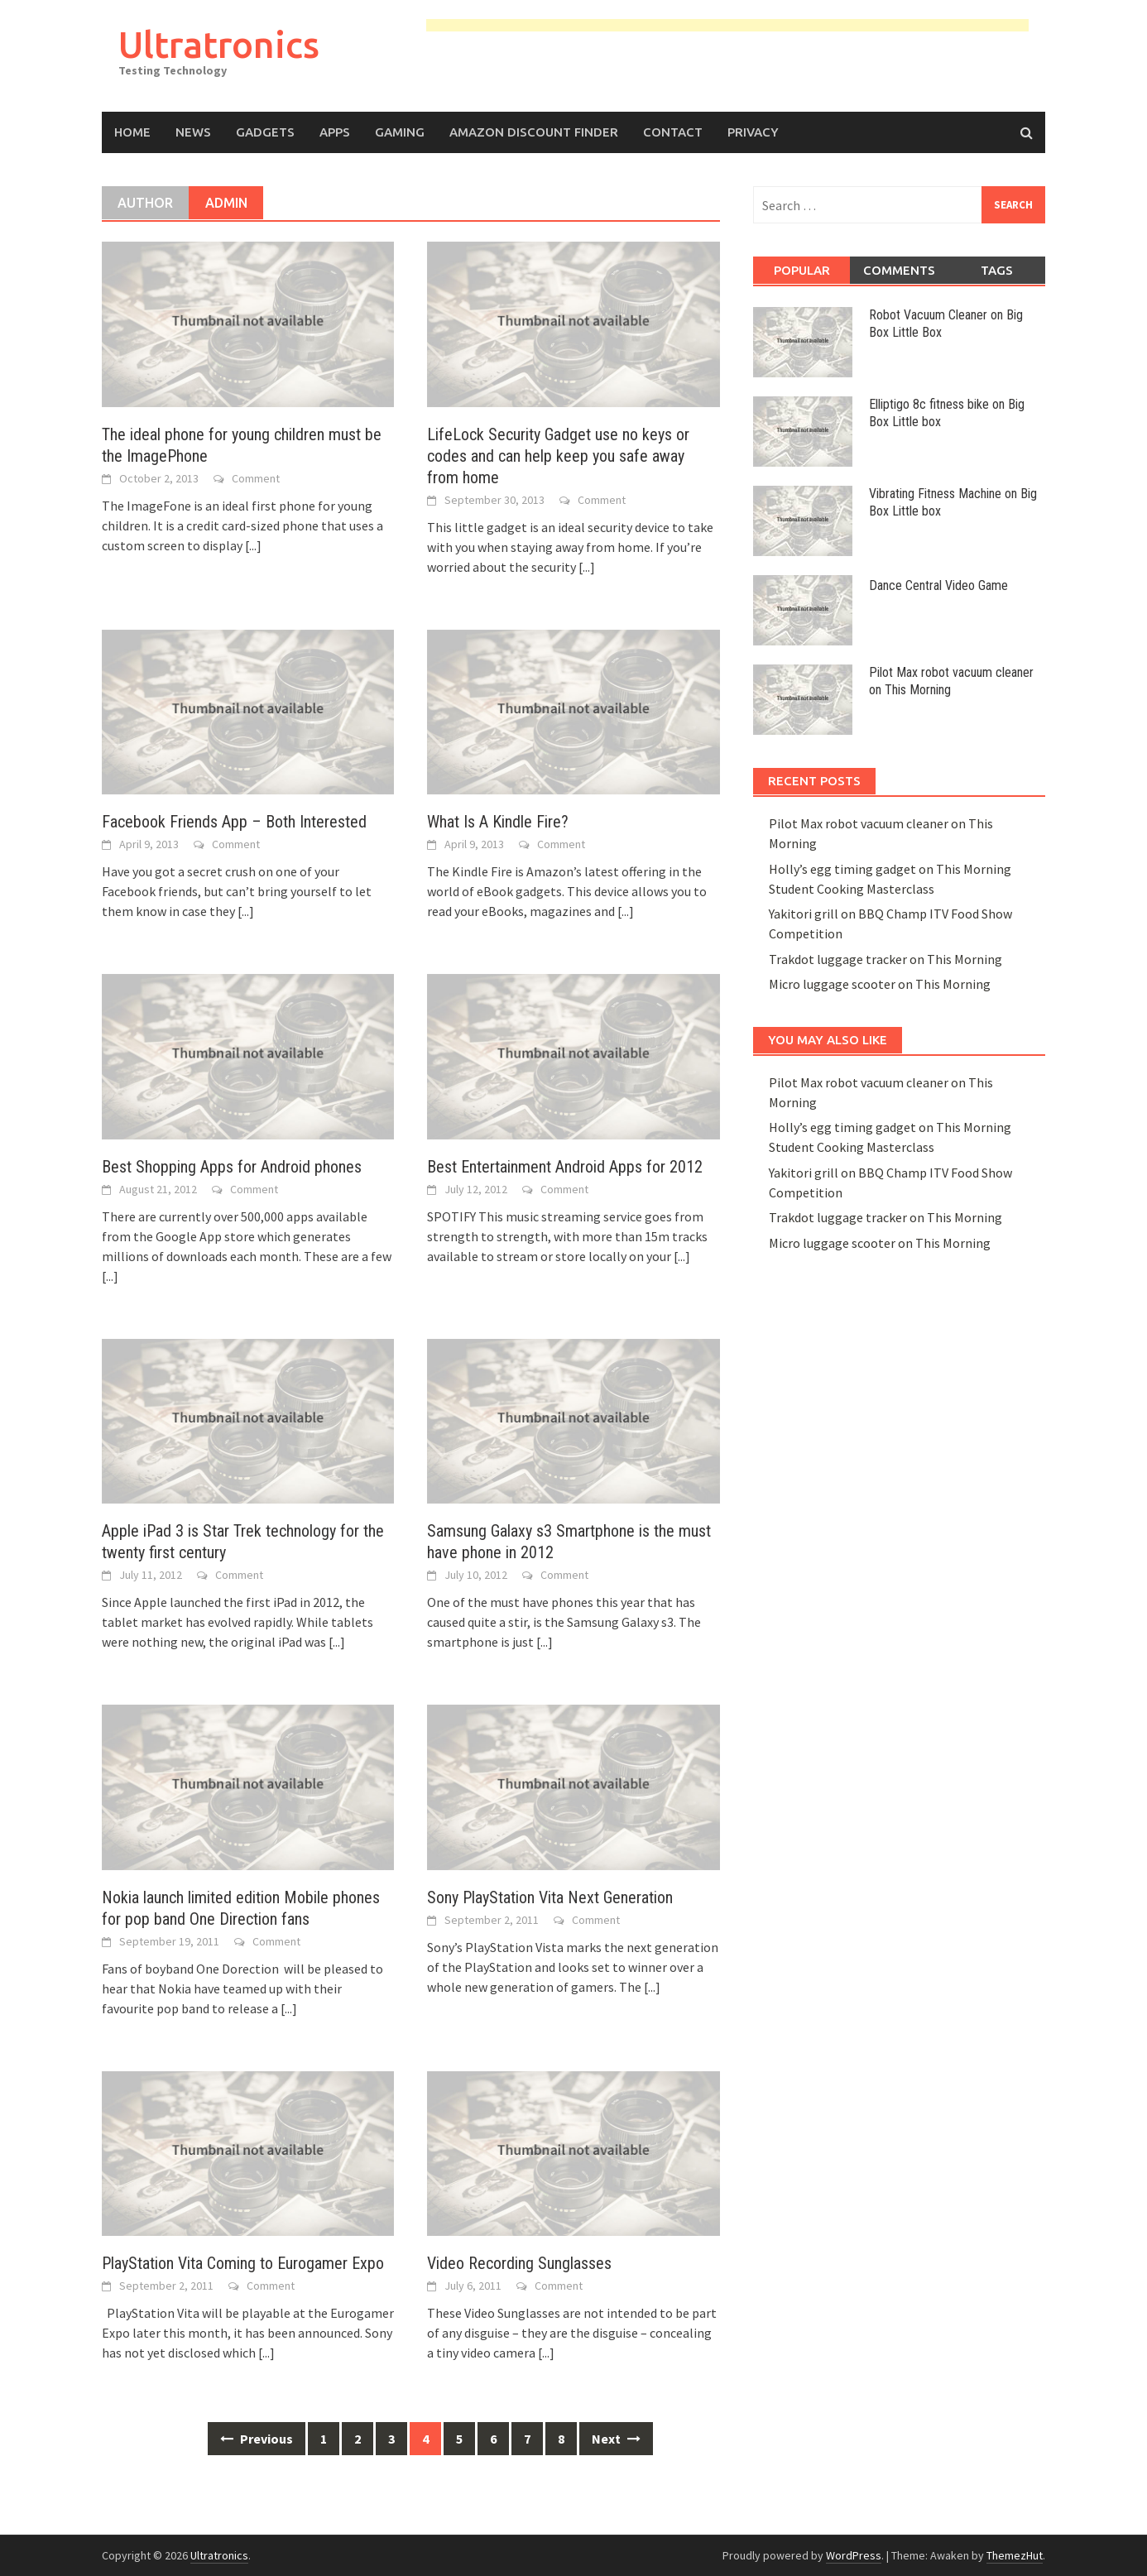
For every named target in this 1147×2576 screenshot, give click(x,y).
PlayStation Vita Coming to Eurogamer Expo (243, 2263)
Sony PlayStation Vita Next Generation (550, 1897)
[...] (253, 545)
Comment (256, 478)
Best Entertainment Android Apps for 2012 (565, 1167)
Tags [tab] (997, 270)
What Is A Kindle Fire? (498, 822)
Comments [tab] (899, 270)
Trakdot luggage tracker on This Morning (885, 959)
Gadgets (265, 132)
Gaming (400, 132)
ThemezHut (1014, 2555)
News (193, 132)
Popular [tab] (802, 270)
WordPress (853, 2555)
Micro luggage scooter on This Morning (880, 984)
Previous (256, 2438)
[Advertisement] (727, 28)
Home (132, 132)
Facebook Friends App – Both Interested (234, 822)
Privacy (753, 132)
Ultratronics (218, 44)
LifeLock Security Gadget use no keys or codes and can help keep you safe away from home (558, 456)
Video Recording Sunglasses (519, 2263)
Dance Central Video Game (938, 585)
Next (616, 2438)
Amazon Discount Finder (533, 132)
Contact (673, 132)
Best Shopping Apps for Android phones (232, 1167)
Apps (334, 132)
